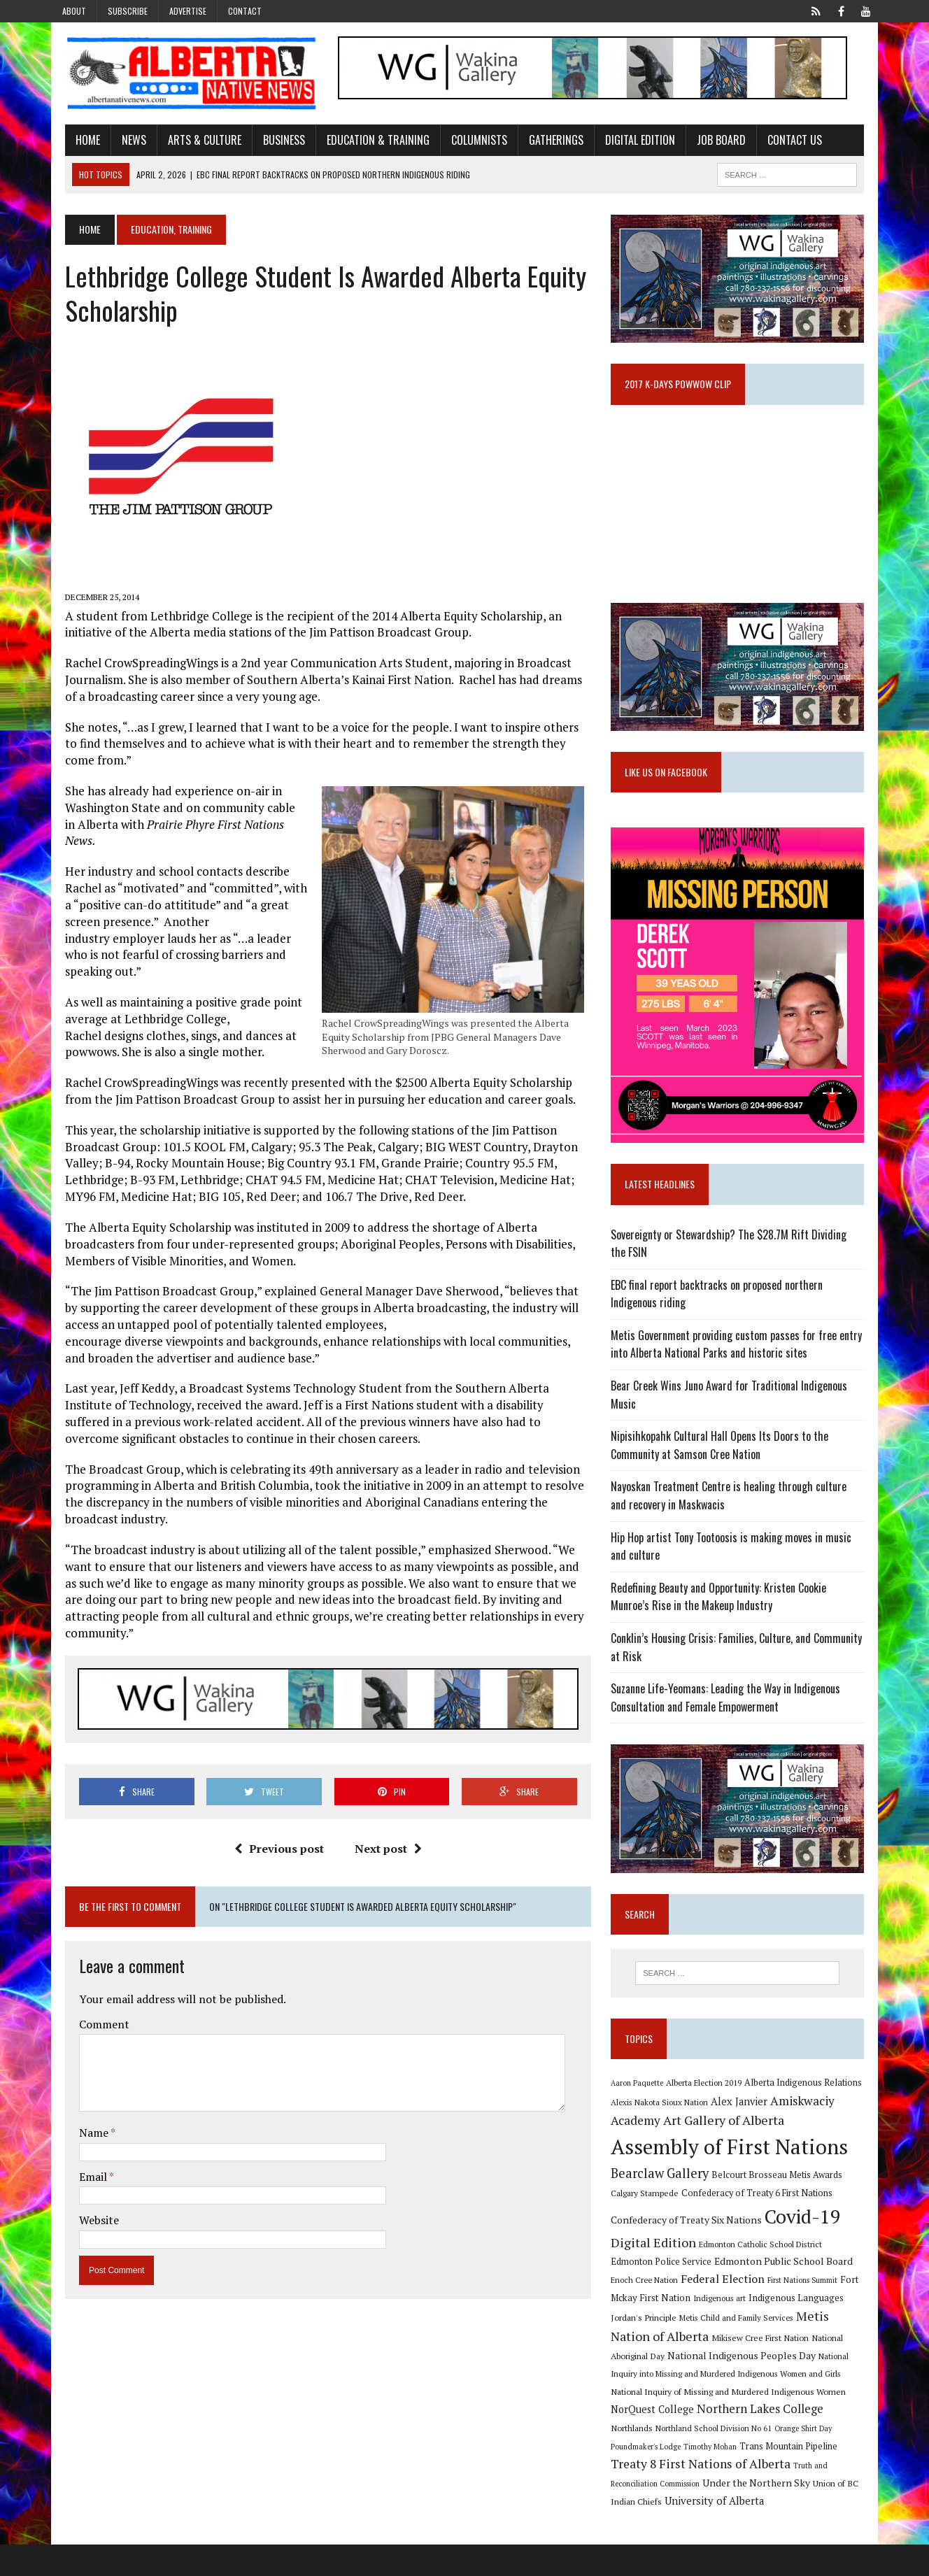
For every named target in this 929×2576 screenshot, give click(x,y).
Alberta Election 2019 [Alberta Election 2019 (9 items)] (708, 2114)
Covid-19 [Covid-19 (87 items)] (808, 2248)
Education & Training (364, 142)
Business (271, 142)
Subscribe (128, 11)
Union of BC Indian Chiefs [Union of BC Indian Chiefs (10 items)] (728, 2514)
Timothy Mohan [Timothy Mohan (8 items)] (829, 2458)
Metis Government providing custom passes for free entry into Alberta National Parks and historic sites (741, 1370)
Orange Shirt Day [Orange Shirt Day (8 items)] (698, 2458)
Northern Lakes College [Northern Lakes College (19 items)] (679, 2438)
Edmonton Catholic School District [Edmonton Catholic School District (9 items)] (765, 2275)
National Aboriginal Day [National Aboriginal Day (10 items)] (759, 2366)
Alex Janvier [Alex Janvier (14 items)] (744, 2133)
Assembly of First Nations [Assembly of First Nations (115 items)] (734, 2178)
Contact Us (781, 142)
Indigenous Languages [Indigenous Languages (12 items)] (750, 2329)
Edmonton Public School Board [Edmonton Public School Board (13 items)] (744, 2292)
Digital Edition (627, 142)
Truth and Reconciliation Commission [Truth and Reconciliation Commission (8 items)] (722, 2497)
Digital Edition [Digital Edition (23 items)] (658, 2273)
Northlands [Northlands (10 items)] (766, 2439)
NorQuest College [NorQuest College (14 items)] (790, 2420)
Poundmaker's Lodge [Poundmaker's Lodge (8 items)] (765, 2458)
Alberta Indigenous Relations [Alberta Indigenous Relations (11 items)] (808, 2114)
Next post (383, 1836)
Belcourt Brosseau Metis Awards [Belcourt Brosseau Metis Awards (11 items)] (781, 2206)
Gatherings (543, 142)
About (74, 11)
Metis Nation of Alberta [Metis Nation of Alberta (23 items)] (799, 2347)
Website (86, 2207)
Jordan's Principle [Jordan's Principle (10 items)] (834, 2329)
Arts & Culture (191, 142)
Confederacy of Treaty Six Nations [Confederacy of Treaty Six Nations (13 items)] (691, 2251)
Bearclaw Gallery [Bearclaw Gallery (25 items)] (665, 2204)
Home (74, 142)
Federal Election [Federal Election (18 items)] (684, 2310)
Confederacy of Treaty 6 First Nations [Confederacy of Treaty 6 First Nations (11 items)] (761, 2224)
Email (81, 2163)
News (120, 142)
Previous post (274, 1836)
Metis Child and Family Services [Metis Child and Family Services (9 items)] (673, 2349)
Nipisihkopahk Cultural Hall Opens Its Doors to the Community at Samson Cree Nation (724, 1471)
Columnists (466, 142)
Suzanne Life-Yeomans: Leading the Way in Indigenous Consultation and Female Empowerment (730, 1724)
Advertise (187, 11)
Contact (245, 11)
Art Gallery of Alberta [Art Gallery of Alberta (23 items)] (728, 2151)
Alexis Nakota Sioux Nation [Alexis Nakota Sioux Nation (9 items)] (664, 2133)
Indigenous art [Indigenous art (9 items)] (674, 2329)
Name (81, 2119)
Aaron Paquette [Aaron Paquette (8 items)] (642, 2114)
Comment (91, 2011)
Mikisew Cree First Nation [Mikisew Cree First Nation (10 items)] (664, 2366)
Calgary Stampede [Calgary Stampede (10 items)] (649, 2224)
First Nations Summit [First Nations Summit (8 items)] (764, 2312)
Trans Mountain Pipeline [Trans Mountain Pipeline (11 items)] (665, 2477)
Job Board (707, 142)
